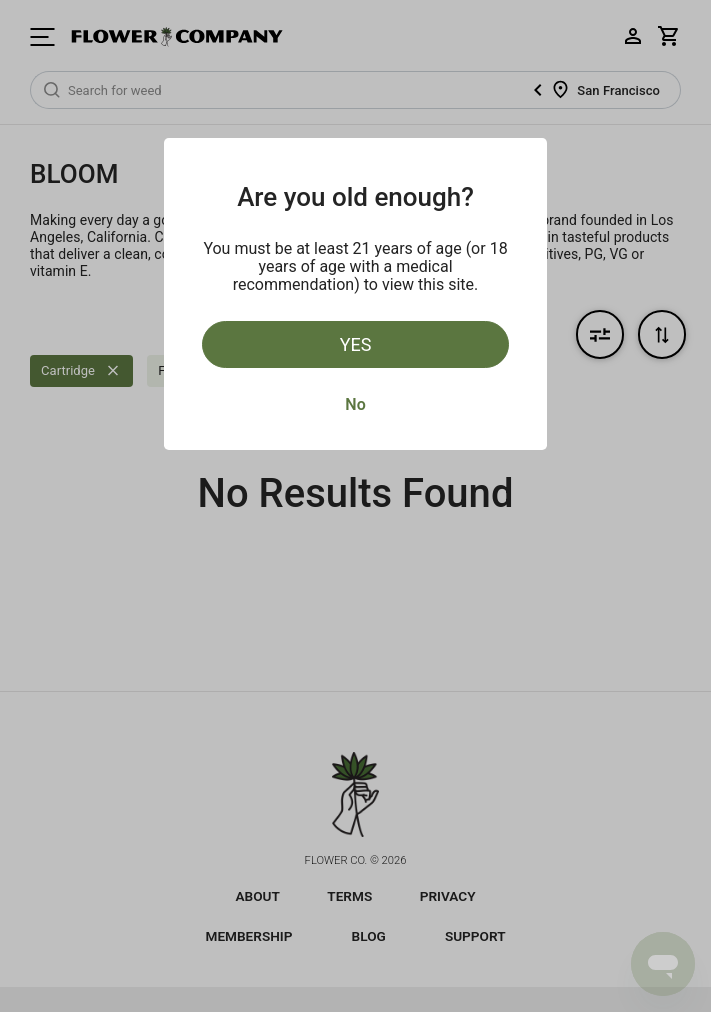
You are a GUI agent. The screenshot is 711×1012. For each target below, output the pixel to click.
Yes (356, 344)
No (355, 404)
